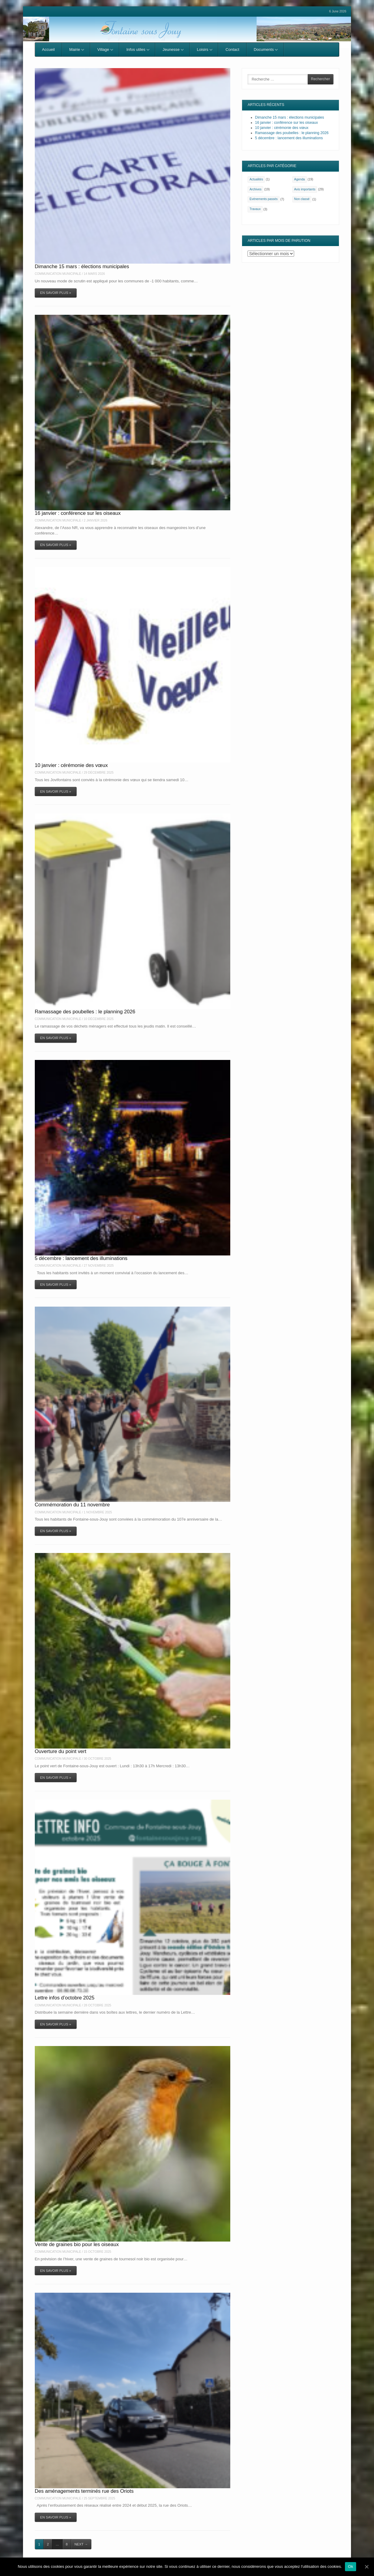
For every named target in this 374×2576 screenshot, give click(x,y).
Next (81, 2544)
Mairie (76, 49)
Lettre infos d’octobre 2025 (64, 1998)
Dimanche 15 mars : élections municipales (82, 266)
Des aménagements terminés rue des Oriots (84, 2491)
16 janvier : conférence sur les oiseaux (78, 513)
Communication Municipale (58, 273)
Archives (255, 189)
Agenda (299, 179)
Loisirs (204, 49)
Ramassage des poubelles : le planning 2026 (85, 1012)
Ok (350, 2566)
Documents (266, 49)
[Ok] (366, 2567)
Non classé (302, 199)
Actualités (256, 179)
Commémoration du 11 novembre (72, 1505)
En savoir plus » (55, 292)
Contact (232, 49)
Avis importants (304, 189)
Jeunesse (173, 49)
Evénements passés (264, 199)
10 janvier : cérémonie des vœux (71, 765)
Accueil (48, 49)
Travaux (255, 209)
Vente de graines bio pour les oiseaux (77, 2244)
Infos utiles (137, 49)
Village (105, 49)
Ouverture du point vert (60, 1751)
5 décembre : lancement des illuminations (81, 1258)
